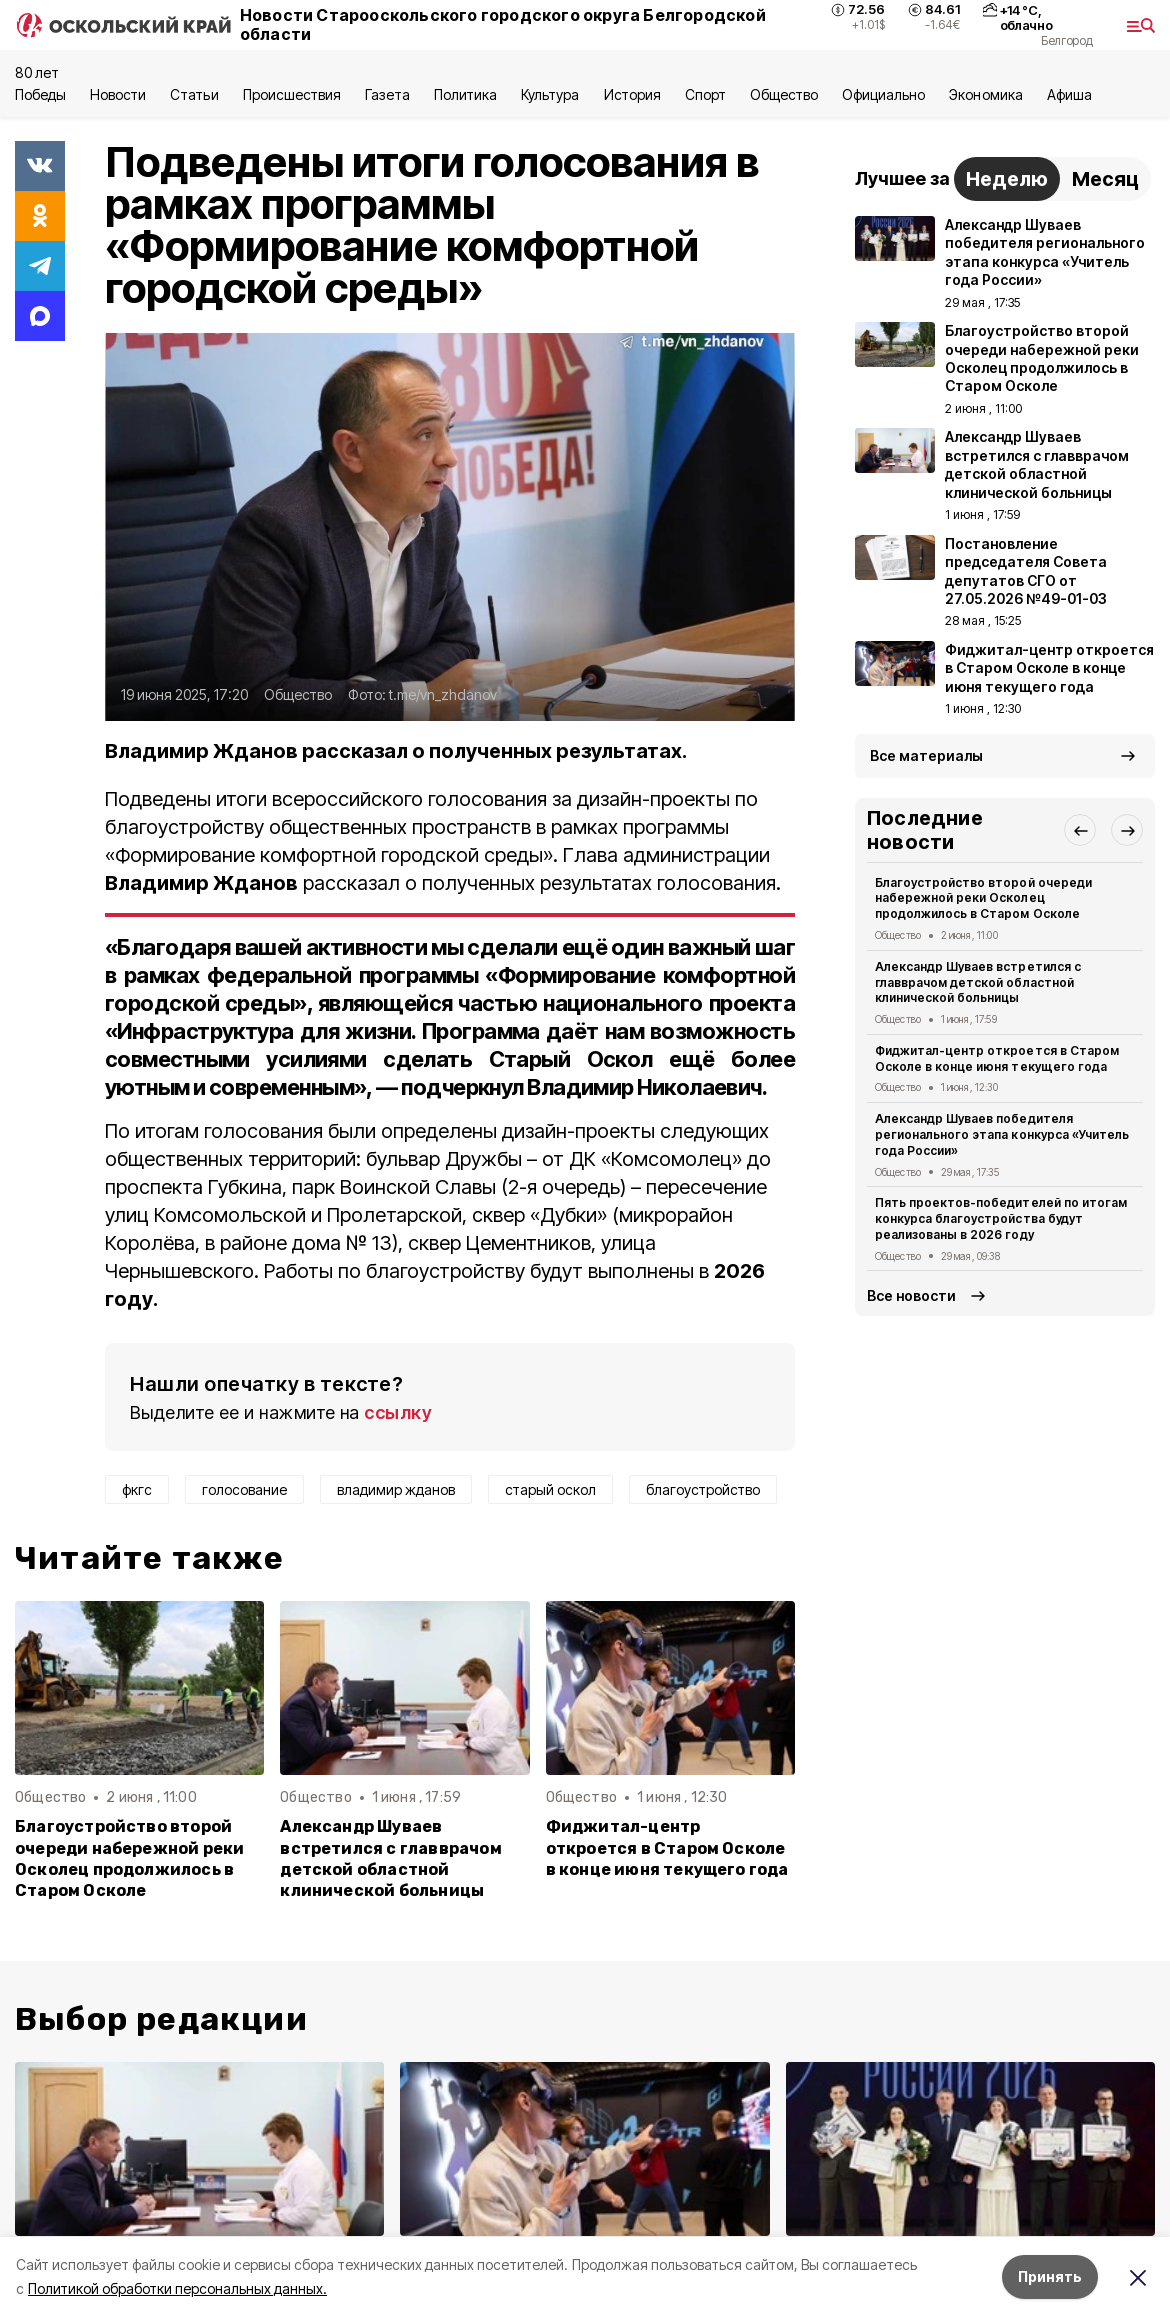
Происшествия (292, 94)
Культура (550, 94)
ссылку (398, 1412)
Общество (784, 94)
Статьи (194, 94)
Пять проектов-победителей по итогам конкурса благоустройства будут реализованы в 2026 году (1001, 1218)
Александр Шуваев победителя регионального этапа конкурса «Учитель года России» (1002, 1134)
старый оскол (550, 1489)
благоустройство (703, 1489)
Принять (1050, 2276)
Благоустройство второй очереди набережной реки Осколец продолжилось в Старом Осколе (129, 1858)
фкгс (137, 1489)
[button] (1080, 830)
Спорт (705, 94)
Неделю (1007, 179)
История (632, 94)
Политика (465, 94)
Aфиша (1069, 94)
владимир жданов (396, 1489)
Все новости (911, 1295)
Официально (883, 94)
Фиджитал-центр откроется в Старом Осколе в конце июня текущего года (667, 1847)
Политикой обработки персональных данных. (177, 2288)
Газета (387, 94)
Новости (118, 94)
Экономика (985, 94)
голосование (244, 1489)
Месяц (1105, 179)
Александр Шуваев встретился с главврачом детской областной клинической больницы (390, 1858)
